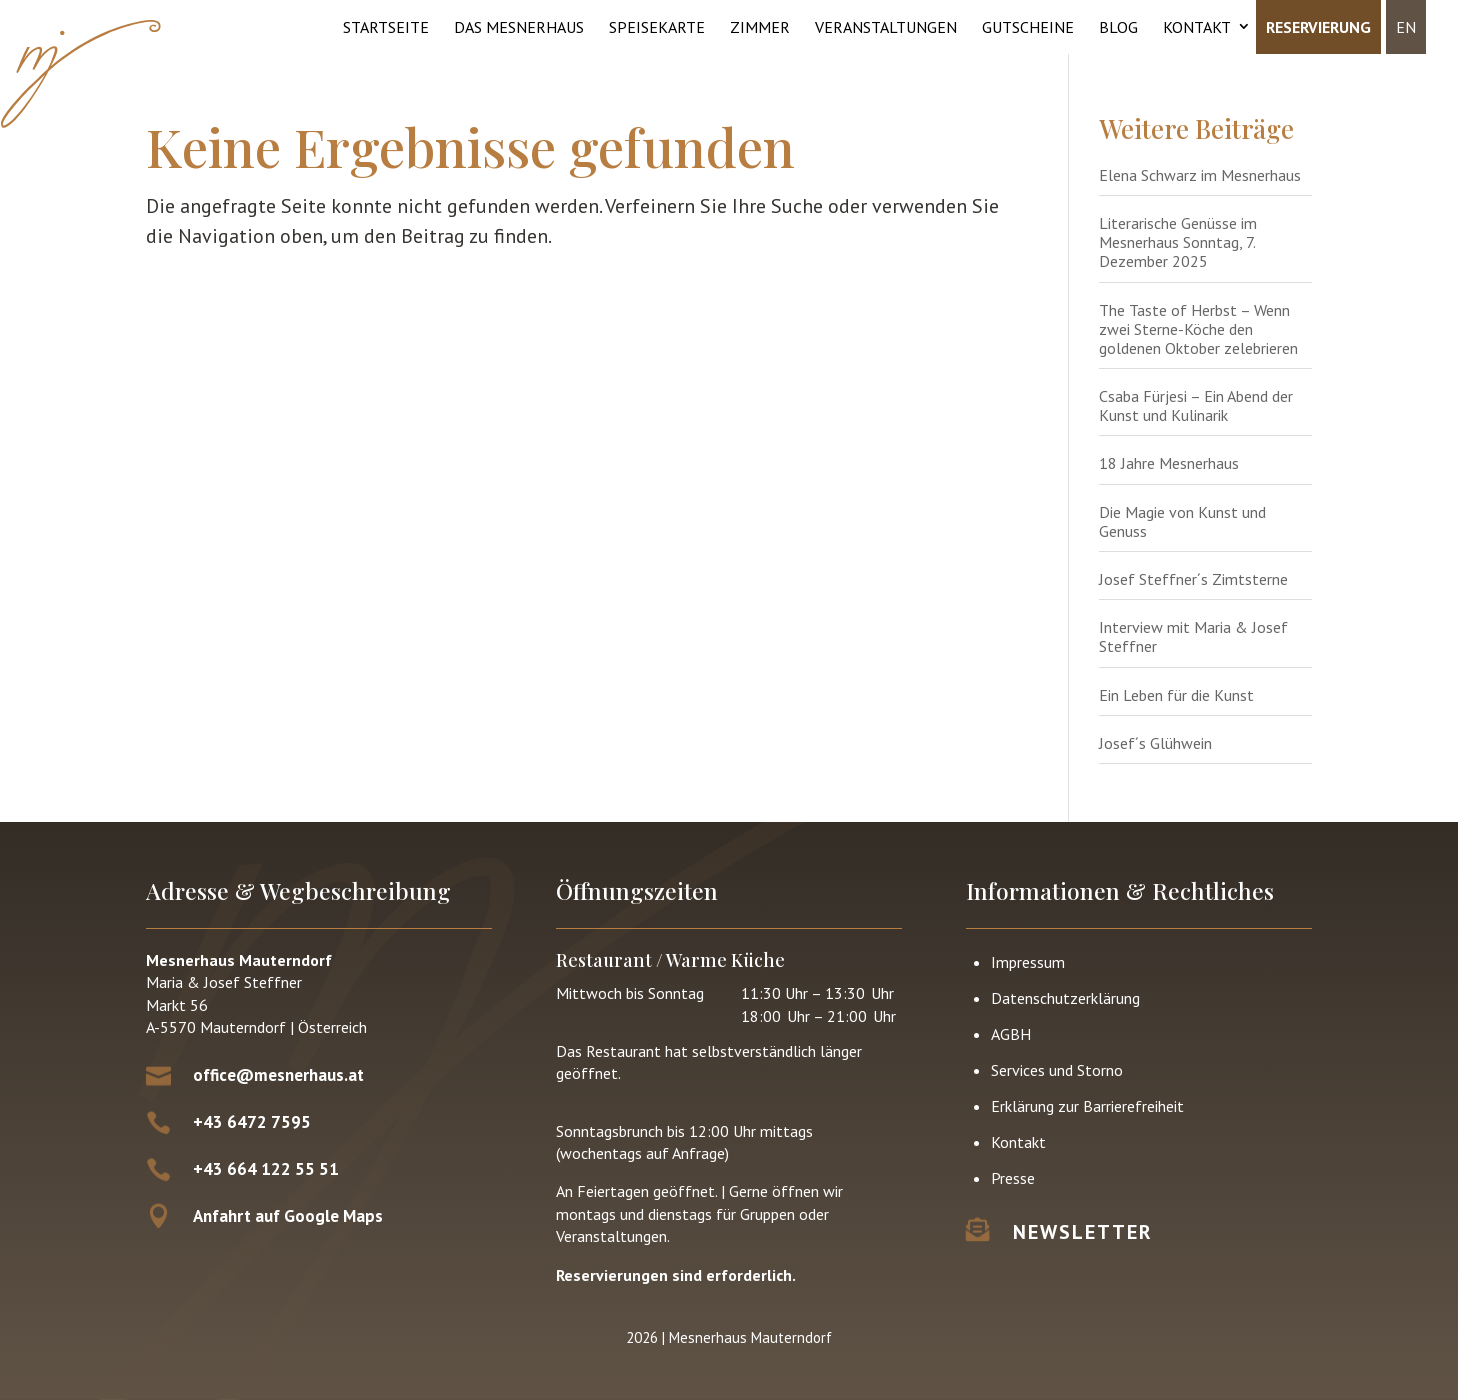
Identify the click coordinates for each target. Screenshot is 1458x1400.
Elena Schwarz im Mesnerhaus (1200, 175)
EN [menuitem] (1406, 27)
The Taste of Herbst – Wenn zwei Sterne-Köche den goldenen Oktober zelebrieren (1198, 329)
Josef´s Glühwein (1155, 743)
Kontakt (1018, 1142)
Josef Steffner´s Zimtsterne (1193, 579)
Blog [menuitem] (1118, 27)
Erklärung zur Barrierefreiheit (1087, 1106)
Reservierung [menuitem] (1318, 27)
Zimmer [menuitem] (760, 27)
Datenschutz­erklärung (1065, 998)
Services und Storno (1057, 1070)
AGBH (1011, 1034)
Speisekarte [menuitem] (657, 27)
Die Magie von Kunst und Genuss (1182, 521)
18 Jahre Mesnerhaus (1169, 463)
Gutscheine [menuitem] (1028, 27)
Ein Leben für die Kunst (1176, 695)
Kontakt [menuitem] (1197, 27)
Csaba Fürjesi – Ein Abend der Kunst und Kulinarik (1196, 405)
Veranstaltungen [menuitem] (886, 27)
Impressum (1028, 962)
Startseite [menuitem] (386, 27)
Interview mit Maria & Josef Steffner (1193, 636)
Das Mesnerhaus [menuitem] (519, 27)
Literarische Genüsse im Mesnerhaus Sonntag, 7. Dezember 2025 (1178, 242)
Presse (1013, 1178)
